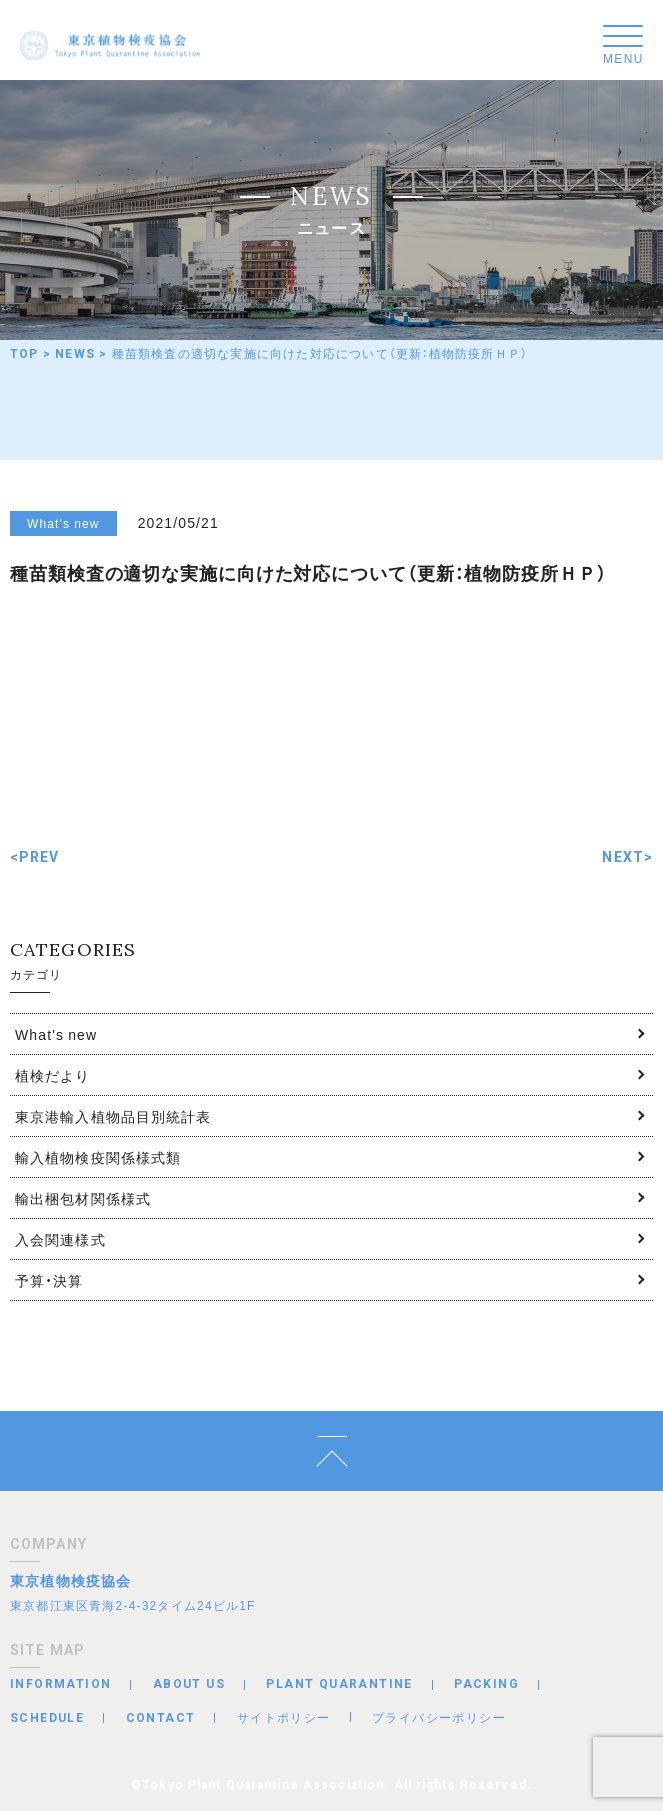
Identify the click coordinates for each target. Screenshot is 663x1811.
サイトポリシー (284, 1717)
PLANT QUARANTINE (339, 1684)
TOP (24, 354)
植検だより (53, 1075)
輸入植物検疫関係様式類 (98, 1157)
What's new (56, 1034)
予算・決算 (49, 1280)
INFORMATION (60, 1684)
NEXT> (627, 857)
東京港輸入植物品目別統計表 (113, 1116)
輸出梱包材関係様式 (83, 1198)
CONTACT (161, 1718)
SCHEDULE (47, 1718)
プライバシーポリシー (439, 1717)
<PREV (35, 857)
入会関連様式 (60, 1239)
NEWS (75, 354)
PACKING (486, 1684)
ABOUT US (189, 1684)
